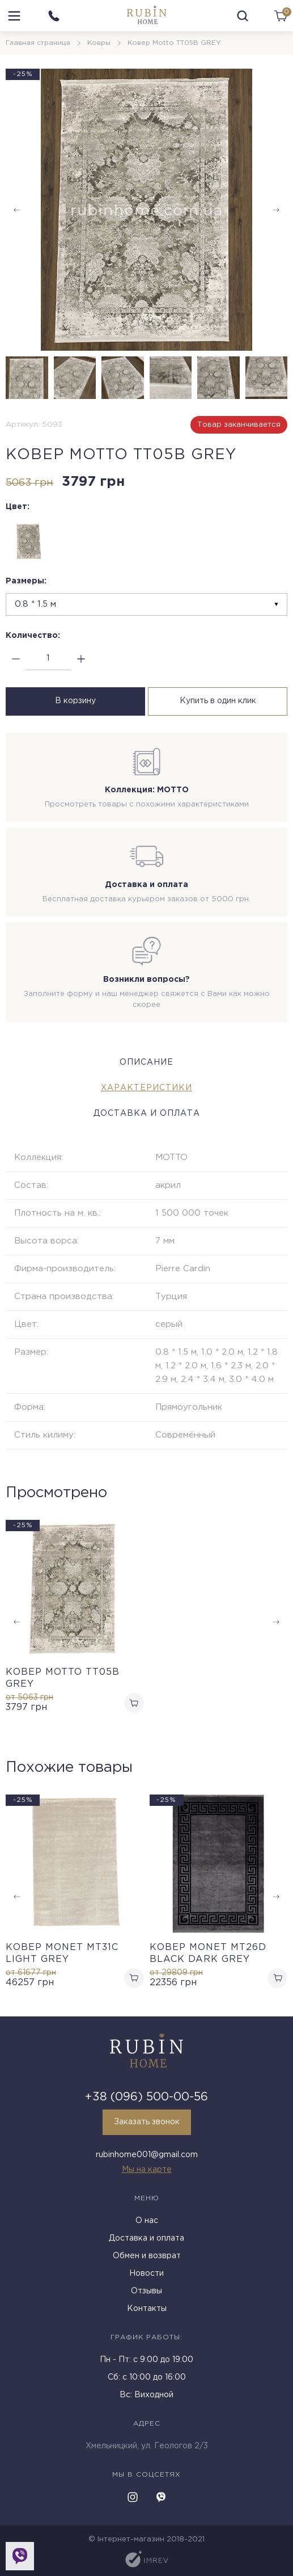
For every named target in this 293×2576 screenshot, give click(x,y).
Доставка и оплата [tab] (147, 1113)
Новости (146, 2273)
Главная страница (38, 43)
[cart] (280, 16)
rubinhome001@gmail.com (147, 2154)
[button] (276, 210)
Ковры (99, 43)
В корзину (74, 700)
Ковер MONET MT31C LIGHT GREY (62, 1953)
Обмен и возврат (147, 2256)
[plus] (81, 659)
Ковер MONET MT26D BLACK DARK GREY (208, 1953)
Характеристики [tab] (146, 1088)
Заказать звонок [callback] (147, 2122)
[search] (242, 15)
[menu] (14, 15)
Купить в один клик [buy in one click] (218, 700)
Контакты (147, 2308)
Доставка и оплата (146, 2238)
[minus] (16, 659)
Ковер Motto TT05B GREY (63, 1678)
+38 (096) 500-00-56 (146, 2097)
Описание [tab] (146, 1062)
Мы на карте (147, 2169)
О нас (146, 2220)
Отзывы (146, 2291)
